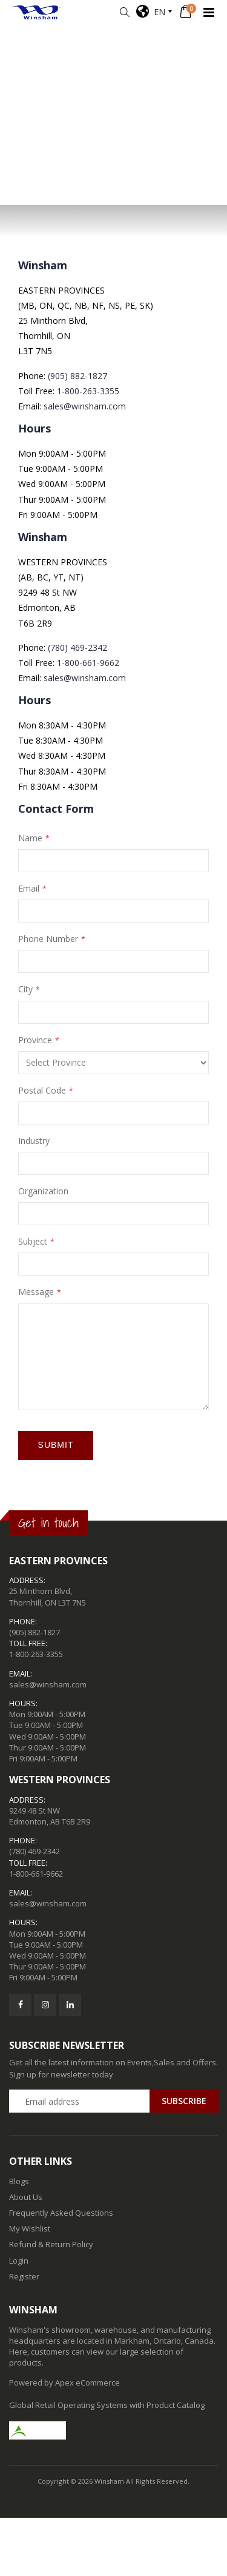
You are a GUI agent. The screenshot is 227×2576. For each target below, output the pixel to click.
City (25, 989)
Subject (32, 1241)
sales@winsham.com (85, 406)
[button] (124, 12)
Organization (43, 1191)
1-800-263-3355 (88, 391)
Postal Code (42, 1090)
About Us (25, 2196)
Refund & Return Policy (51, 2244)
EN (150, 11)
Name (30, 838)
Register (24, 2276)
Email (28, 888)
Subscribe (184, 2101)
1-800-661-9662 (88, 662)
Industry (34, 1140)
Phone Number (48, 938)
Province (35, 1040)
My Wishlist (29, 2228)
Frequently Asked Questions (61, 2212)
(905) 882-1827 (77, 376)
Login (18, 2260)
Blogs (19, 2181)
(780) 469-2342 (77, 647)
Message (36, 1291)
